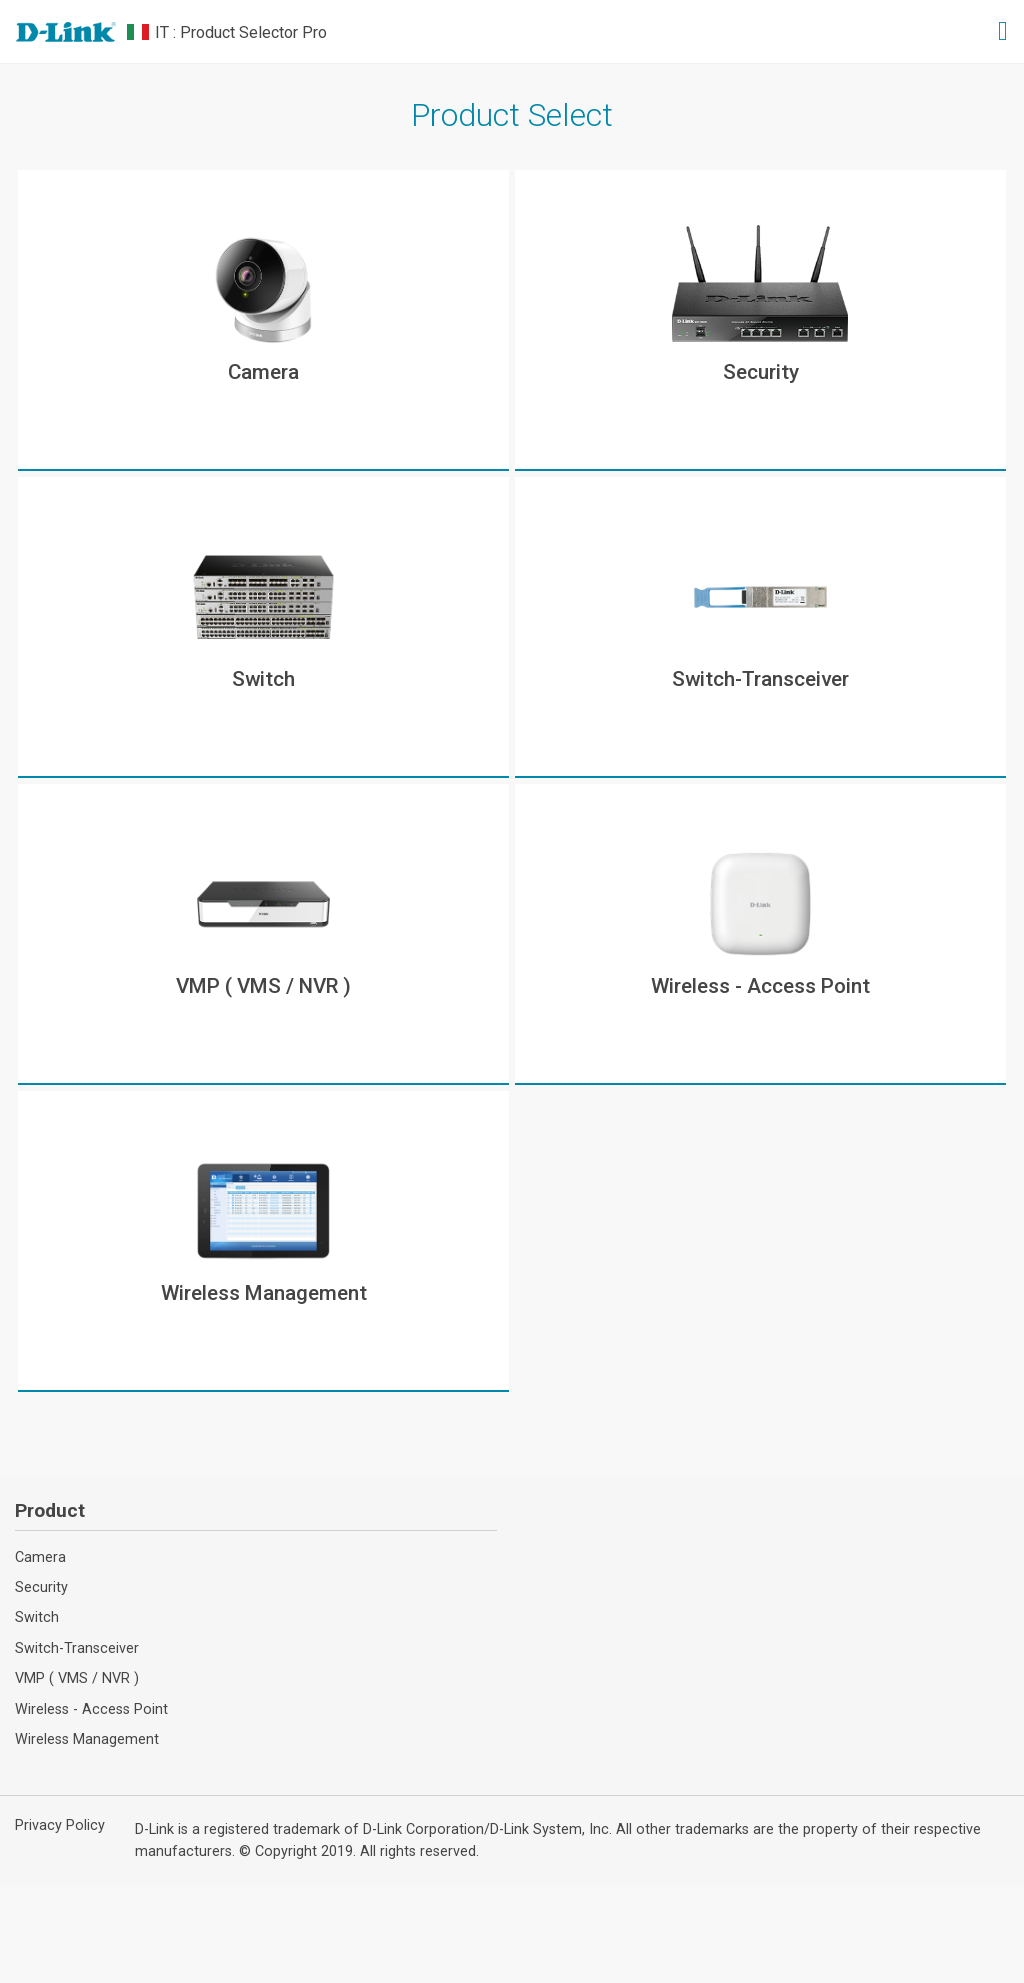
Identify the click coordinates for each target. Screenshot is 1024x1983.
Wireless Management (87, 1739)
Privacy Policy (60, 1825)
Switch (37, 1617)
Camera (40, 1557)
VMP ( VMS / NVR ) (77, 1678)
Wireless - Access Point (91, 1709)
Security (41, 1587)
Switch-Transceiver (77, 1648)
